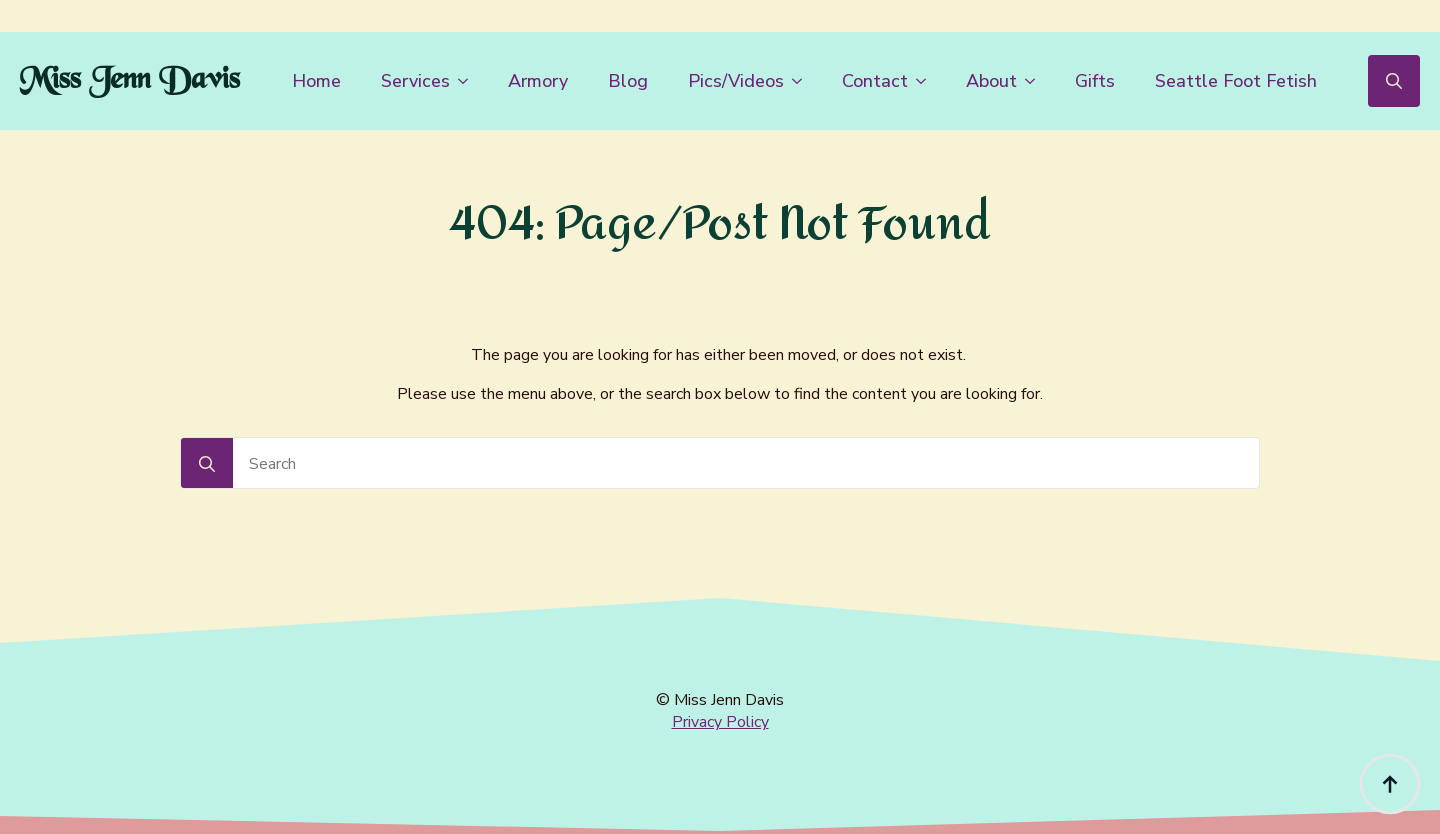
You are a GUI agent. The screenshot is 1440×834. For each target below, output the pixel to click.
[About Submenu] (1036, 81)
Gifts (1095, 81)
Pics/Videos (736, 81)
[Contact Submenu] (927, 81)
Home (316, 81)
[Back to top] (1390, 784)
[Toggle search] (1394, 81)
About (991, 81)
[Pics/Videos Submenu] (803, 81)
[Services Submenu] (469, 81)
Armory (538, 81)
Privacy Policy (720, 722)
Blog (628, 81)
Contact (875, 81)
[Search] (207, 464)
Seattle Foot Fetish (1236, 81)
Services (415, 81)
